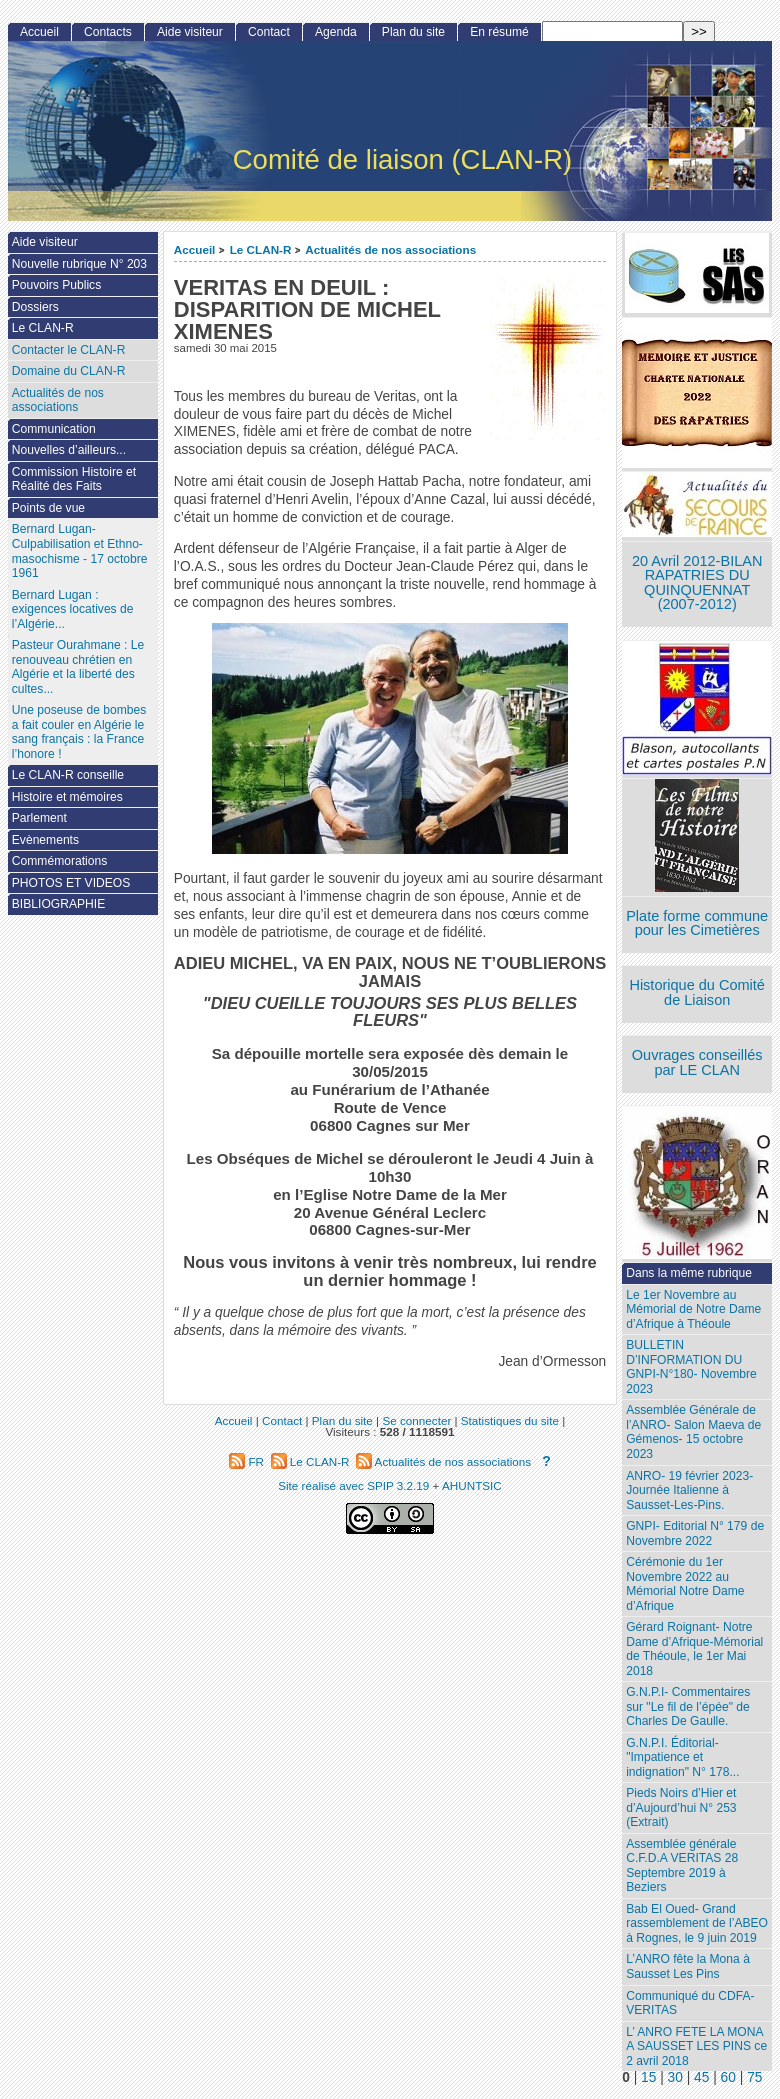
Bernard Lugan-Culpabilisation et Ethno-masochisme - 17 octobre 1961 (80, 551)
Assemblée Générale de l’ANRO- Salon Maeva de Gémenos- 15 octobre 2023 (693, 1432)
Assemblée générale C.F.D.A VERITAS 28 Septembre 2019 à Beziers (682, 1866)
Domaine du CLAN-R (69, 371)
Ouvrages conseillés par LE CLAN (697, 1062)
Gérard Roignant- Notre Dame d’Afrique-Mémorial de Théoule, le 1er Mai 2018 (694, 1649)
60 (728, 2077)
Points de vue (48, 508)
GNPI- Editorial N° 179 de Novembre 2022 (695, 1533)
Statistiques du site (510, 1420)
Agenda (336, 32)
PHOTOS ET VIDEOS (71, 883)
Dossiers (35, 307)
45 (701, 2077)
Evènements (45, 840)
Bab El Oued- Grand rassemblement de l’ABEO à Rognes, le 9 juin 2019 (697, 1923)
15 (648, 2077)
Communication (54, 429)
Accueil (195, 249)
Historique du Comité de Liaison (697, 992)
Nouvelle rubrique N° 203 (79, 264)
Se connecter (416, 1420)
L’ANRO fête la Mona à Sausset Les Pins (688, 1966)
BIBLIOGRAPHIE (58, 904)
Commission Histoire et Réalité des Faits (74, 479)
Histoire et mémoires (67, 797)
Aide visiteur (190, 32)
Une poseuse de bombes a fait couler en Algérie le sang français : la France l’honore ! (79, 732)
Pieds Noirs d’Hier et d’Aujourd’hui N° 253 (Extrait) (681, 1807)
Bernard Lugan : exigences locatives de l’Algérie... (73, 609)
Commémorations (59, 861)
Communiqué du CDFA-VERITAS (690, 2003)
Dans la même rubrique (689, 1273)
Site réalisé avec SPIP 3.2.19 (353, 1485)
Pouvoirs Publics (56, 285)
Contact (269, 32)
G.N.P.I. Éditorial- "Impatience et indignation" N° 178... (682, 1757)
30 (675, 2077)
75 (754, 2077)
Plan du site (413, 32)
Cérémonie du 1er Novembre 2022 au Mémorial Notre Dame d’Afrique (685, 1584)
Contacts (108, 32)
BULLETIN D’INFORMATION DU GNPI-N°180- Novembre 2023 (691, 1367)
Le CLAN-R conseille (68, 775)
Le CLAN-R (261, 249)
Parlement (39, 818)
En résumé (499, 32)
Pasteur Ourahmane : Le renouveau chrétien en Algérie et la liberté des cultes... (78, 667)
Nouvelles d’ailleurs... (69, 450)
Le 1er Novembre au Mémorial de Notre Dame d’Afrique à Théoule (693, 1309)
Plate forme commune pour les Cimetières (697, 923)
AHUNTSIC (472, 1485)
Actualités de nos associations (390, 249)
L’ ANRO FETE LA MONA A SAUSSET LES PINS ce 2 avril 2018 (696, 2046)
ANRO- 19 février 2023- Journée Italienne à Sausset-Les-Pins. (689, 1490)
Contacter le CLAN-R (69, 350)
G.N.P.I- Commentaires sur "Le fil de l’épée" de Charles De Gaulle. (688, 1706)
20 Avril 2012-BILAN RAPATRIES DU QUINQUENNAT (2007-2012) (697, 583)
